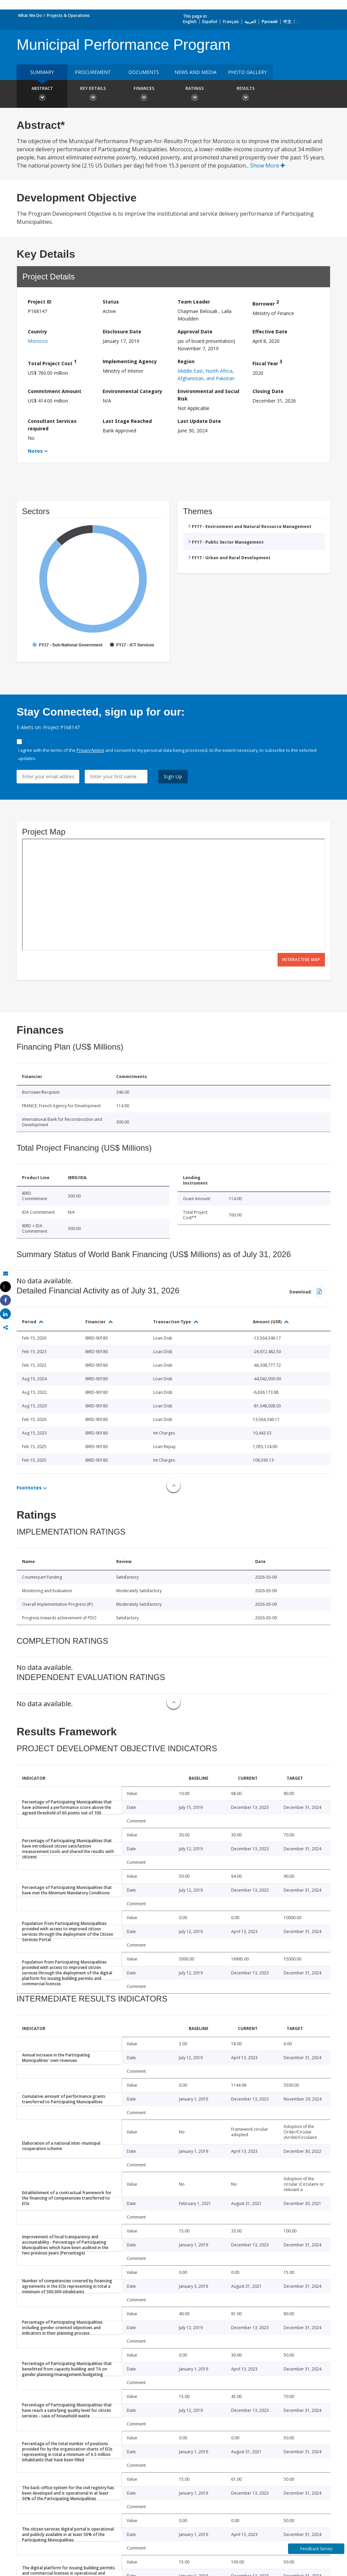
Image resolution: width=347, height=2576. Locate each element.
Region (186, 361)
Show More (267, 165)
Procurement (93, 72)
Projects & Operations (68, 15)
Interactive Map (301, 959)
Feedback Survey (316, 2549)
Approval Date (195, 331)
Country (37, 331)
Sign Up (173, 776)
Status (111, 301)
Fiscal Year (267, 362)
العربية (250, 21)
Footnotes (29, 1487)
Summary (42, 72)
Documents (143, 72)
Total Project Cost (52, 362)
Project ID (40, 301)
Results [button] (245, 94)
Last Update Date (199, 421)
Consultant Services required (52, 425)
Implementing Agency (130, 361)
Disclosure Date (122, 331)
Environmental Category (132, 391)
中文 (287, 21)
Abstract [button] (42, 94)
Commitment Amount (54, 391)
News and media (196, 72)
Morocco (38, 341)
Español (209, 21)
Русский (270, 21)
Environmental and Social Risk (208, 395)
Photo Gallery (247, 72)
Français (231, 21)
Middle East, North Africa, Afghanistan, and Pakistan (206, 375)
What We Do (30, 15)
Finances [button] (144, 94)
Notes (35, 451)
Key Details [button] (93, 94)
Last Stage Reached (127, 421)
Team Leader (194, 301)
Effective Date (269, 331)
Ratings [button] (195, 94)
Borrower (265, 302)
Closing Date (268, 391)
